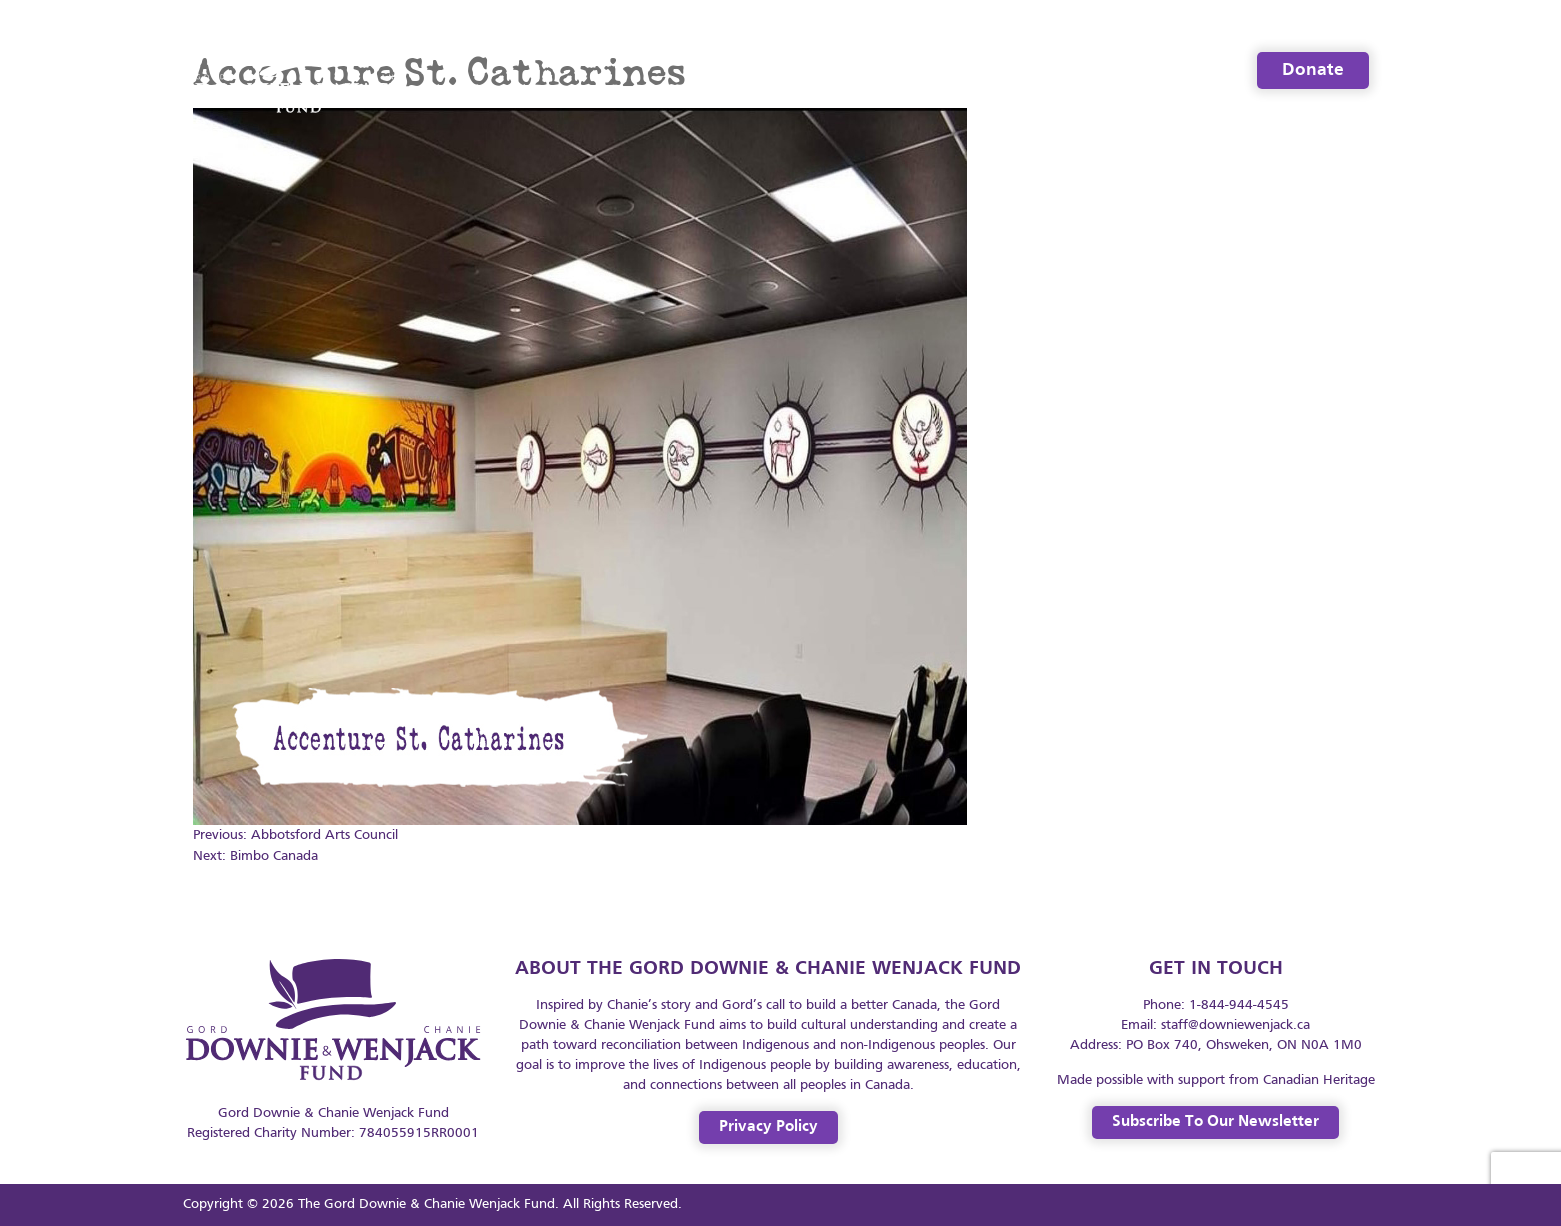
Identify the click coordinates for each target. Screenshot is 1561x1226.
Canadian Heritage (1319, 1080)
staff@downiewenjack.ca (1235, 1025)
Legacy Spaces (1157, 70)
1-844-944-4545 (1239, 1005)
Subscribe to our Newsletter (1215, 1122)
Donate (1313, 70)
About (909, 70)
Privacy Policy (768, 1127)
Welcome (805, 70)
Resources (1016, 70)
